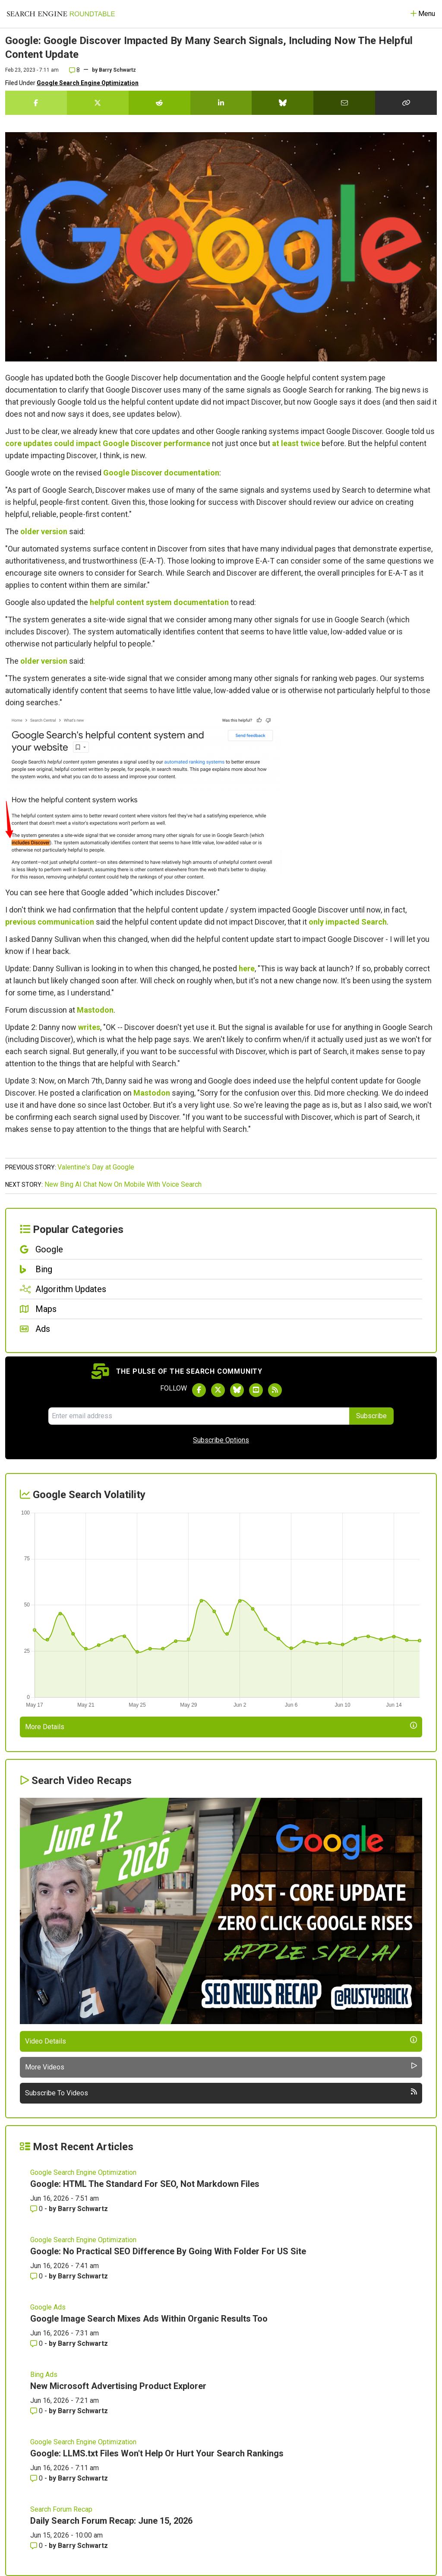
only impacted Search (348, 921)
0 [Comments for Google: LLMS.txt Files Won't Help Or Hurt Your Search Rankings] (37, 2478)
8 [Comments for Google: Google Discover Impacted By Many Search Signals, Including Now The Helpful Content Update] (74, 70)
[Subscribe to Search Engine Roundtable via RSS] (275, 1390)
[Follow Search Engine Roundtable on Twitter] (218, 1390)
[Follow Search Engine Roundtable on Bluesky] (237, 1390)
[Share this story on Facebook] (36, 103)
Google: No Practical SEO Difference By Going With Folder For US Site (168, 2251)
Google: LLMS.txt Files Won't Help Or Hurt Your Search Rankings (157, 2453)
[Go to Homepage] (61, 14)
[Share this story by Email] (344, 103)
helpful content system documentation (159, 602)
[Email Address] (198, 1416)
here (247, 968)
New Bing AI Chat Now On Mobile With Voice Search (123, 1184)
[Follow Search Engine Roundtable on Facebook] (199, 1390)
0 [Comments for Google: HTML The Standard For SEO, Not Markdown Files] (37, 2209)
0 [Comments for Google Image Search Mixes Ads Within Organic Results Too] (37, 2343)
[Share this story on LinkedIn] (221, 103)
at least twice (296, 443)
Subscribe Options (221, 1440)
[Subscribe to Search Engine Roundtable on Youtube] (256, 1390)
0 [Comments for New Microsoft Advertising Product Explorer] (37, 2411)
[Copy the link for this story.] (406, 103)
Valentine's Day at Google (95, 1167)
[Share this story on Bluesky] (282, 103)
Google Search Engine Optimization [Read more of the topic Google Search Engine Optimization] (83, 2172)
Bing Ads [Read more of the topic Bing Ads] (43, 2374)
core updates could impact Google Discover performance (107, 443)
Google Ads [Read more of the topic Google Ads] (48, 2307)
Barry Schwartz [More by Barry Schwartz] (83, 2209)
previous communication (49, 921)
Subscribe (371, 1416)
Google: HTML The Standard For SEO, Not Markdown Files (144, 2184)
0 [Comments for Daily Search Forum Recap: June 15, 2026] (37, 2545)
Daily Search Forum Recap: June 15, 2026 (111, 2521)
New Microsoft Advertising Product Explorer (118, 2386)
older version (43, 531)
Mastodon (95, 1009)
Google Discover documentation (161, 472)
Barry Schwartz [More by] (117, 70)
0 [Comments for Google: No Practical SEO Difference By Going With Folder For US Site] (37, 2276)
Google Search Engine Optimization (88, 82)
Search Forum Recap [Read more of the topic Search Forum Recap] (61, 2509)
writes (89, 1027)
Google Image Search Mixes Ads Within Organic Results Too (149, 2318)
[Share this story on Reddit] (159, 103)
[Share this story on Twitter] (98, 103)
